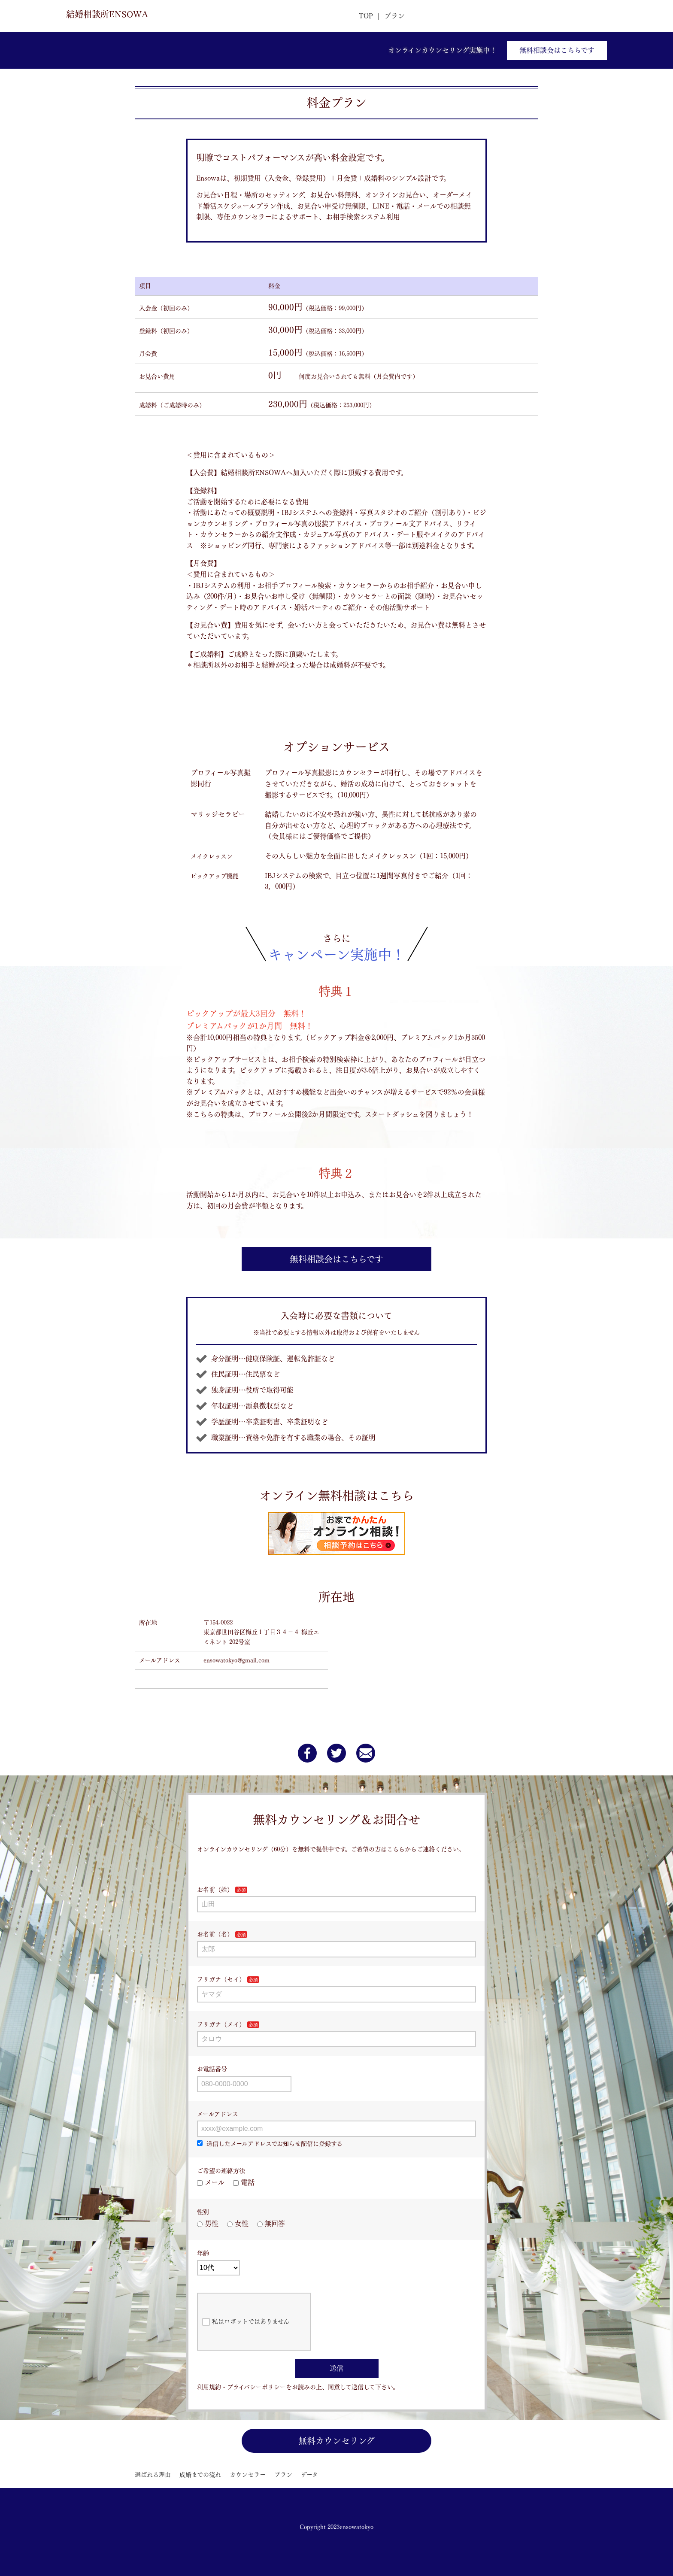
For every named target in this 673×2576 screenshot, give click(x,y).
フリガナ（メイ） (221, 2024)
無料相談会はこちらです (556, 50)
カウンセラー (248, 2475)
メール (210, 2182)
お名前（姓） (215, 1890)
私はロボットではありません (245, 2322)
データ (309, 2475)
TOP (366, 15)
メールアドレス (217, 2114)
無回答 (271, 2223)
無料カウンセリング (336, 2440)
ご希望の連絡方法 (221, 2171)
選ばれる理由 (153, 2475)
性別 (203, 2212)
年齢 (203, 2253)
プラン (394, 15)
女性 (238, 2223)
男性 (207, 2223)
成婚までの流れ (200, 2475)
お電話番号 (212, 2069)
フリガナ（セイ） (221, 1979)
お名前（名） (215, 1934)
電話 (244, 2182)
